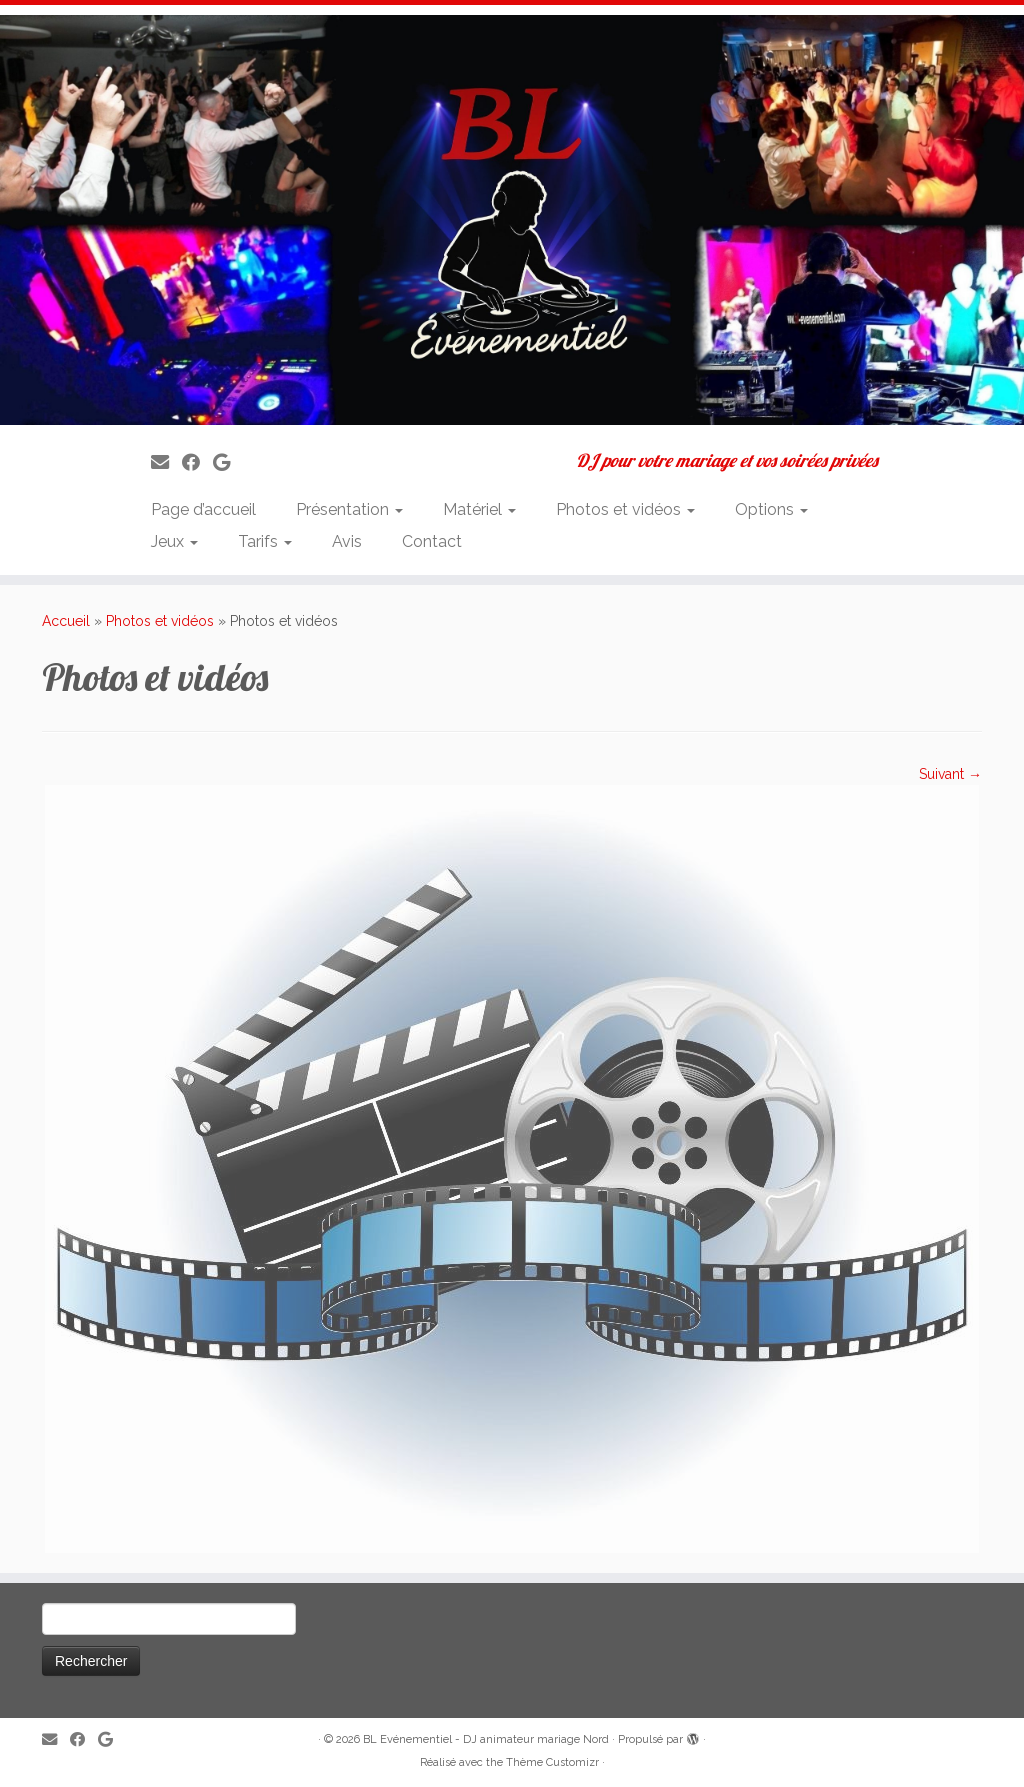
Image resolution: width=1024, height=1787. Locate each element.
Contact (432, 541)
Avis (347, 541)
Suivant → (950, 774)
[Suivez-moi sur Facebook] (197, 462)
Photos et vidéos (625, 509)
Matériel (479, 509)
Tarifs (265, 541)
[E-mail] (166, 462)
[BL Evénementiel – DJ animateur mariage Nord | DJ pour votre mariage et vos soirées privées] (512, 220)
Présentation (349, 509)
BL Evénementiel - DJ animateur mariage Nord (486, 1739)
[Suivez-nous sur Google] (228, 462)
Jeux (174, 541)
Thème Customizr (552, 1762)
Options (771, 509)
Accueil (66, 621)
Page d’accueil (203, 509)
